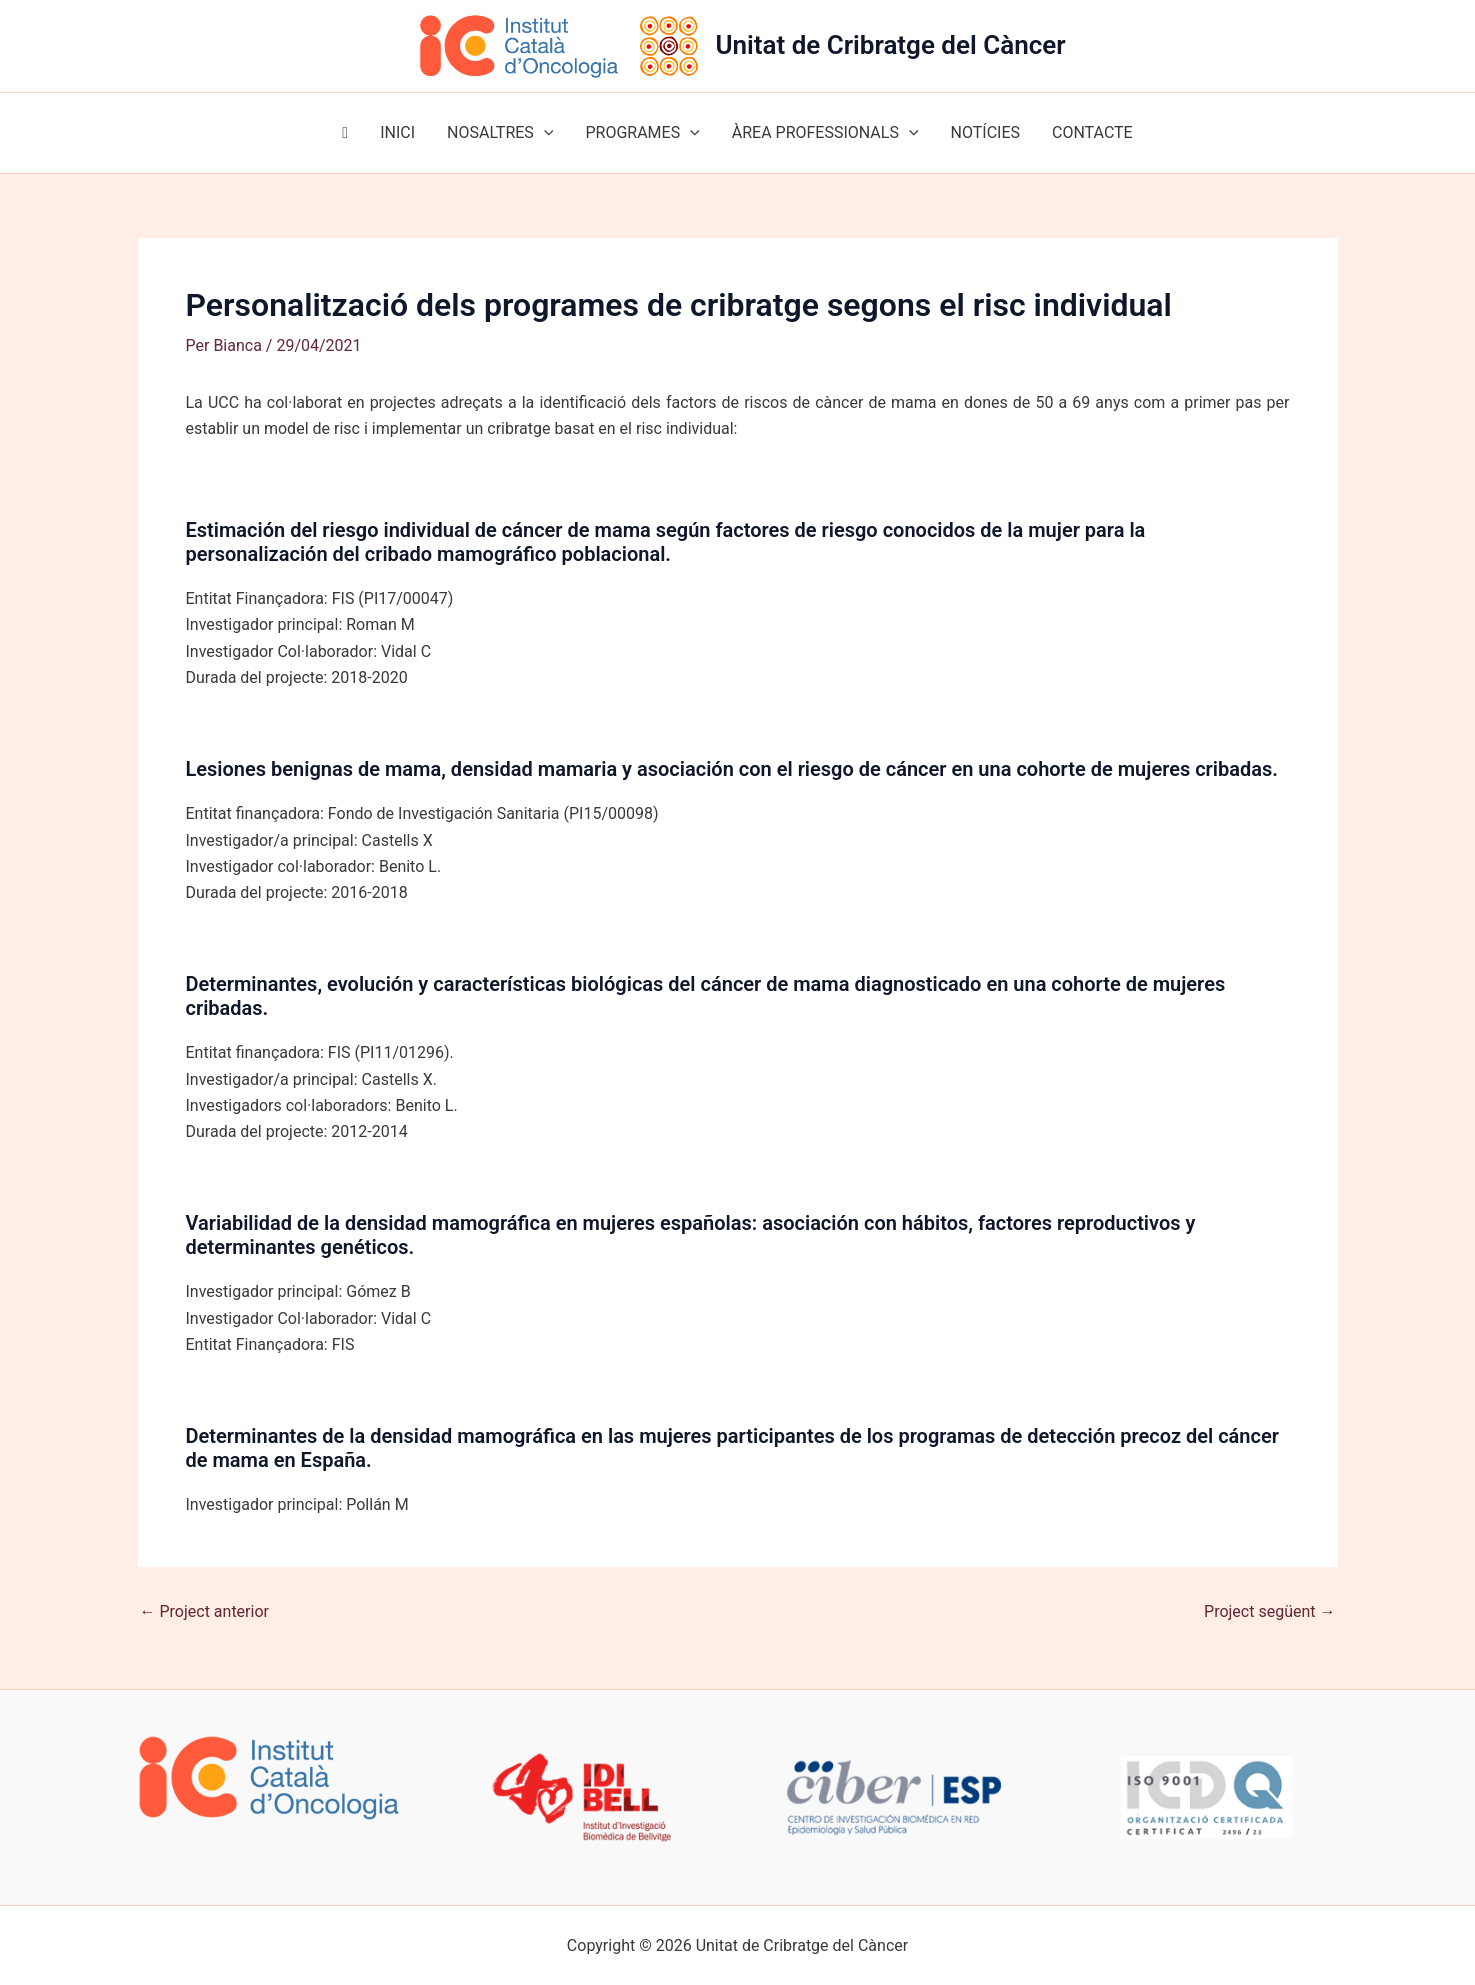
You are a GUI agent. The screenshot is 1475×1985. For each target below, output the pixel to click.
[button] (544, 133)
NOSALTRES (500, 133)
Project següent (1269, 1612)
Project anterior (204, 1612)
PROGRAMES (642, 133)
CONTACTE (1092, 132)
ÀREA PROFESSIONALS (825, 133)
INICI (397, 132)
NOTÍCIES (985, 132)
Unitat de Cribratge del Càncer (890, 45)
